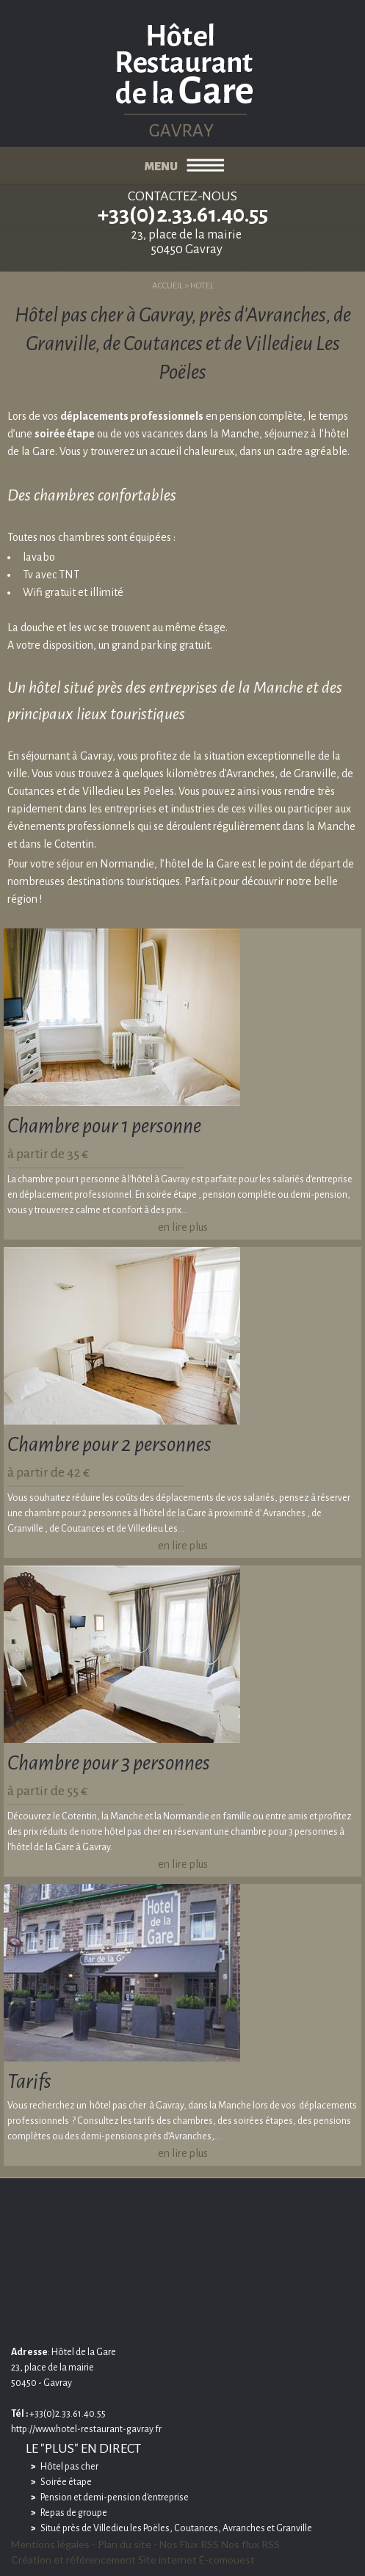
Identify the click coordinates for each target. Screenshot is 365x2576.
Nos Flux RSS (189, 2544)
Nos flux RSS (250, 2544)
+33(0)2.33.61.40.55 (183, 214)
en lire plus (183, 1227)
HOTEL (202, 286)
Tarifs (29, 2081)
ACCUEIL (167, 286)
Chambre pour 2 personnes (109, 1444)
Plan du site (124, 2544)
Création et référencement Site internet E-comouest (133, 2559)
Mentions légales (50, 2544)
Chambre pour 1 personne (104, 1126)
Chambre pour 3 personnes (108, 1763)
